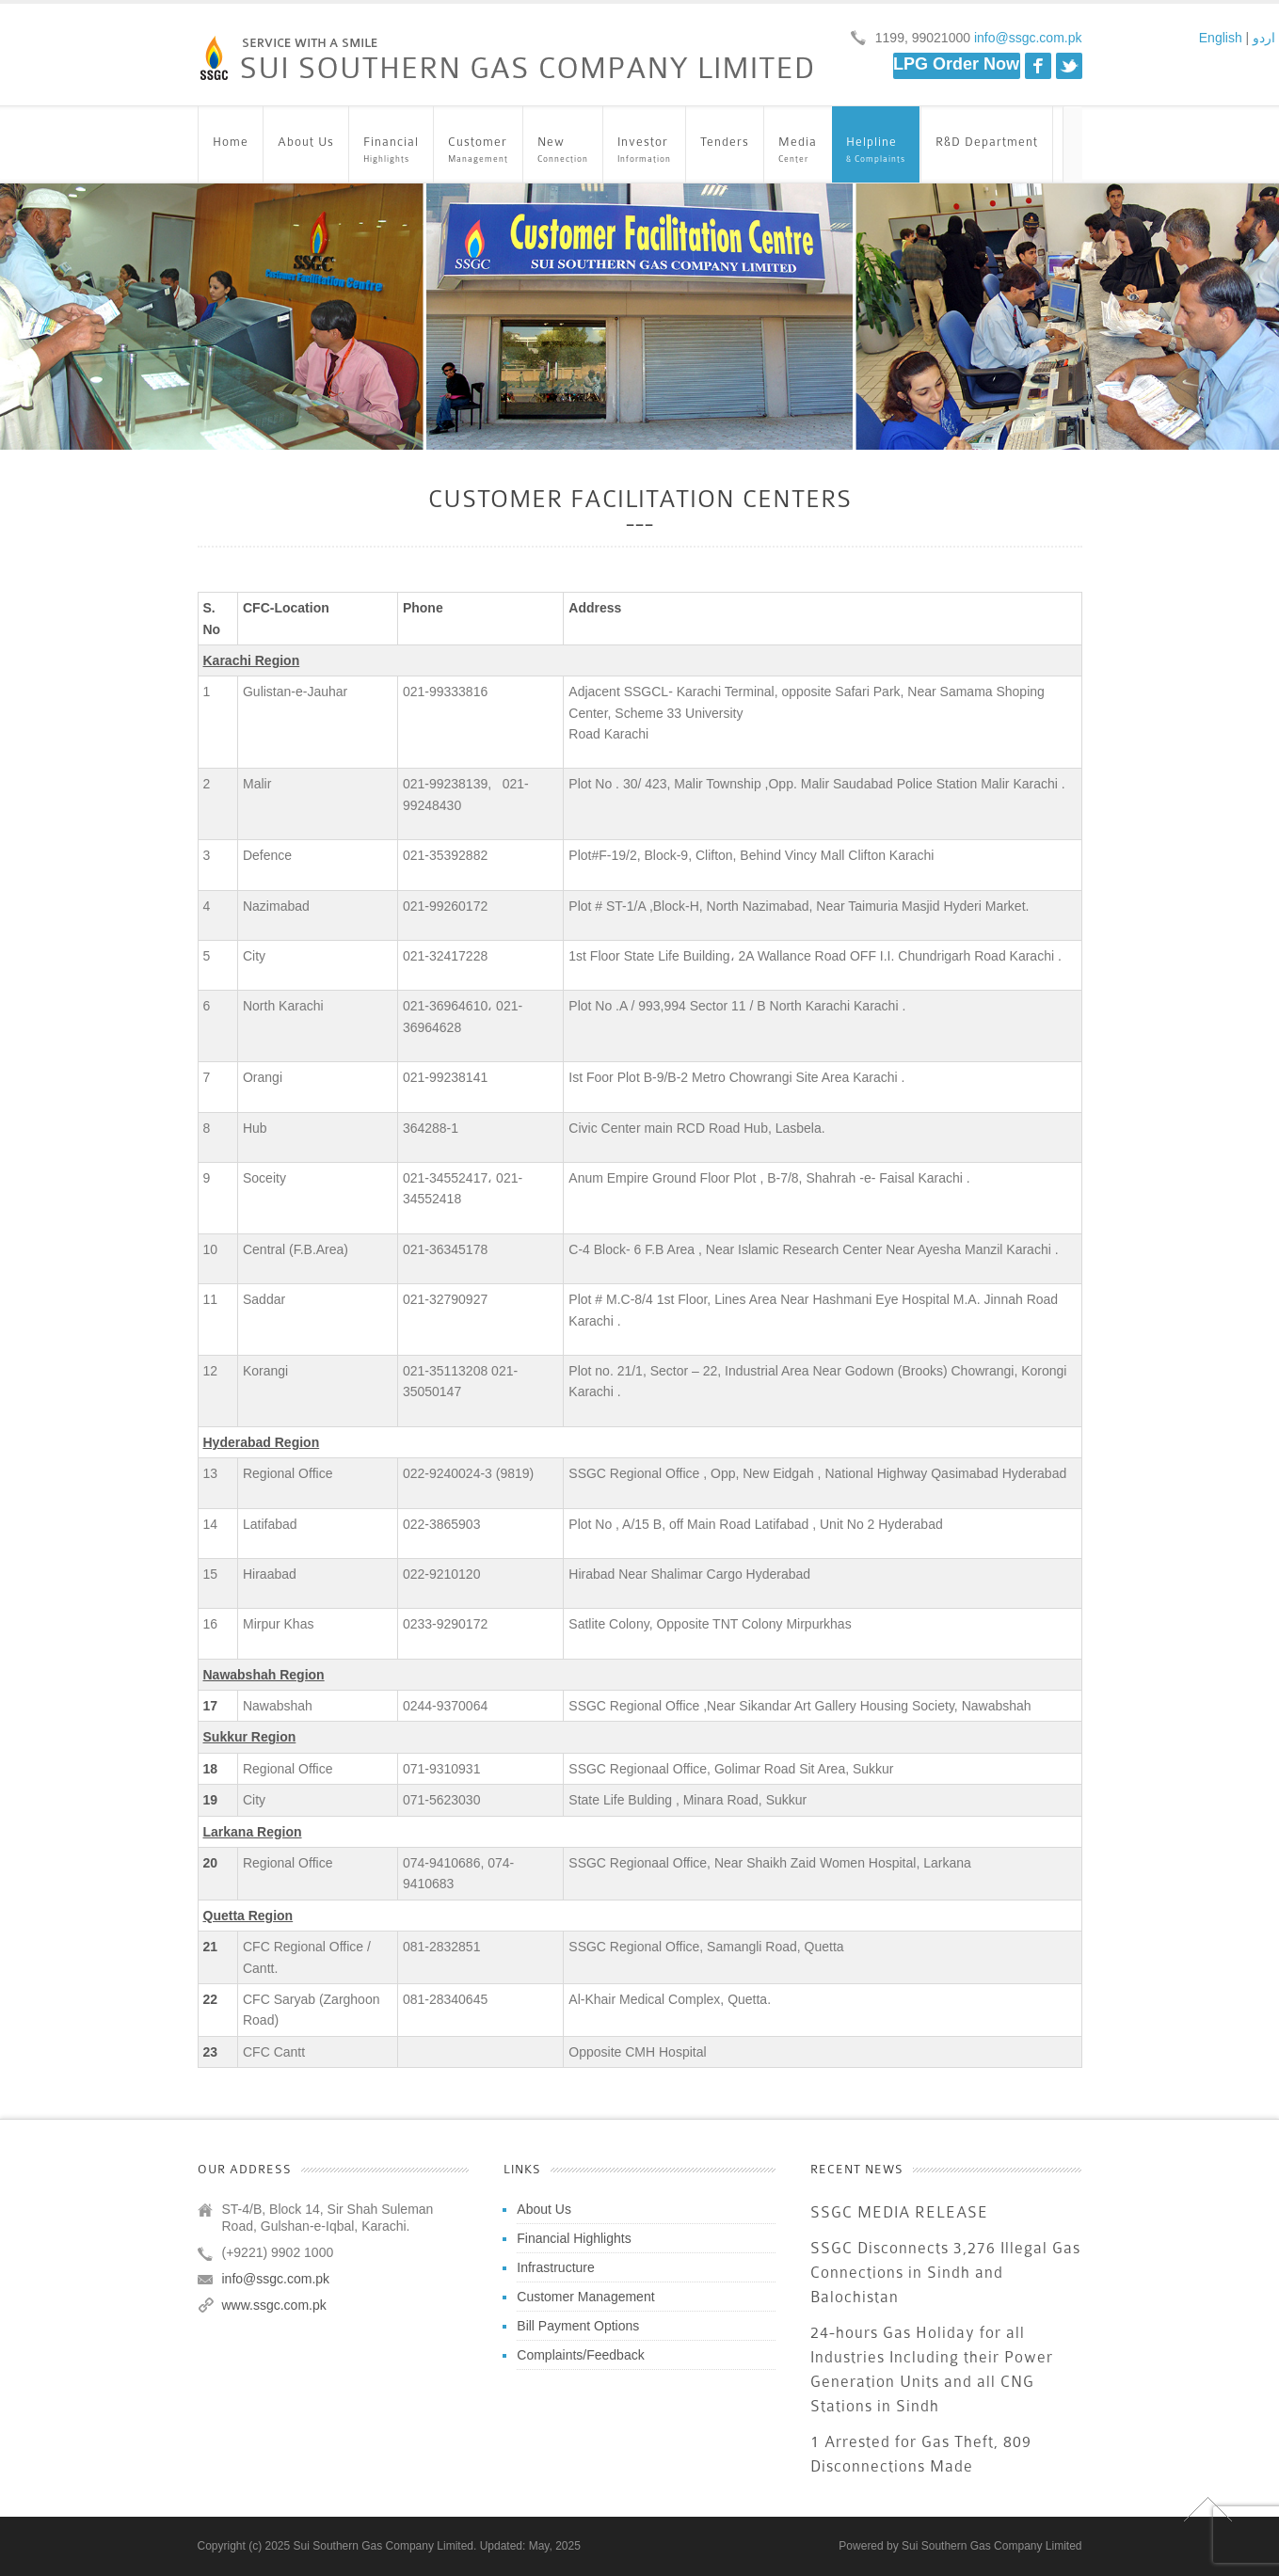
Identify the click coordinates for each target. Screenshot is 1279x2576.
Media (797, 151)
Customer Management (585, 2296)
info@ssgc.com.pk (1025, 37)
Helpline (875, 151)
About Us (306, 151)
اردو (1264, 37)
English (1220, 37)
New (562, 151)
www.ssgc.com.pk (274, 2305)
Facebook (1038, 66)
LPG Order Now (956, 64)
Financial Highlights (574, 2238)
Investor (644, 151)
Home (230, 151)
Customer (478, 151)
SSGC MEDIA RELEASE (899, 2212)
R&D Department (986, 151)
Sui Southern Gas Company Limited (991, 2545)
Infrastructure (555, 2267)
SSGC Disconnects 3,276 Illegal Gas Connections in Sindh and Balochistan (945, 2272)
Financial (391, 151)
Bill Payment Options (578, 2325)
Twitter (1069, 66)
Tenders (724, 151)
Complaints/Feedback (580, 2354)
